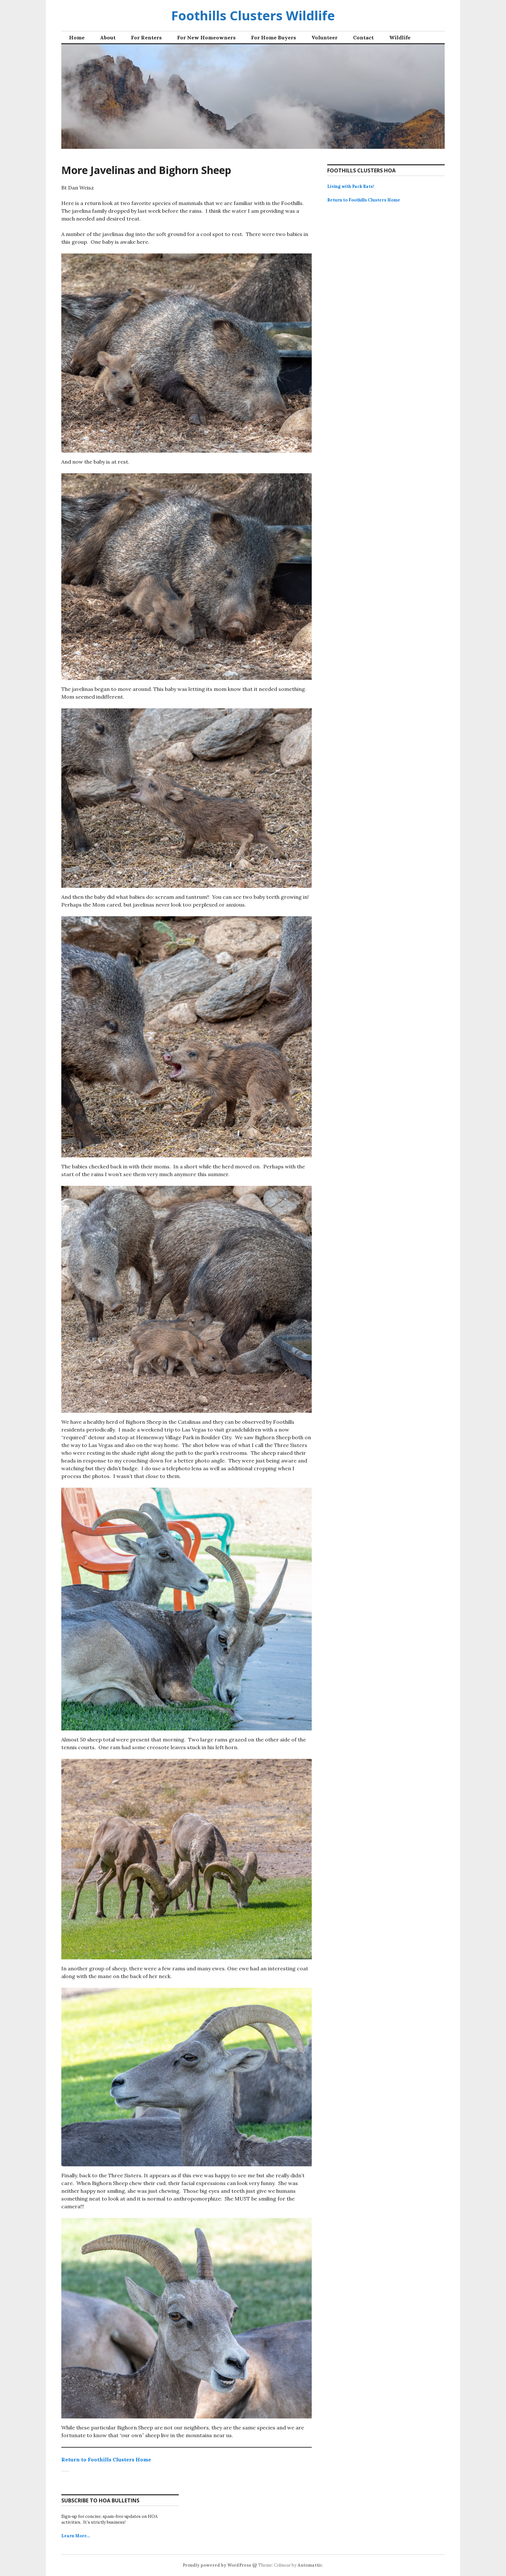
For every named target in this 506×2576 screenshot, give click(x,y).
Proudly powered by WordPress (217, 2565)
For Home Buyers (273, 37)
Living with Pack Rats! (350, 186)
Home (77, 37)
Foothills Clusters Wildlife (253, 15)
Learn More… (75, 2536)
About (108, 37)
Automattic (310, 2565)
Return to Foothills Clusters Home (106, 2459)
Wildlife (399, 37)
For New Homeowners (206, 37)
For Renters (146, 37)
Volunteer (324, 37)
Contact (363, 37)
